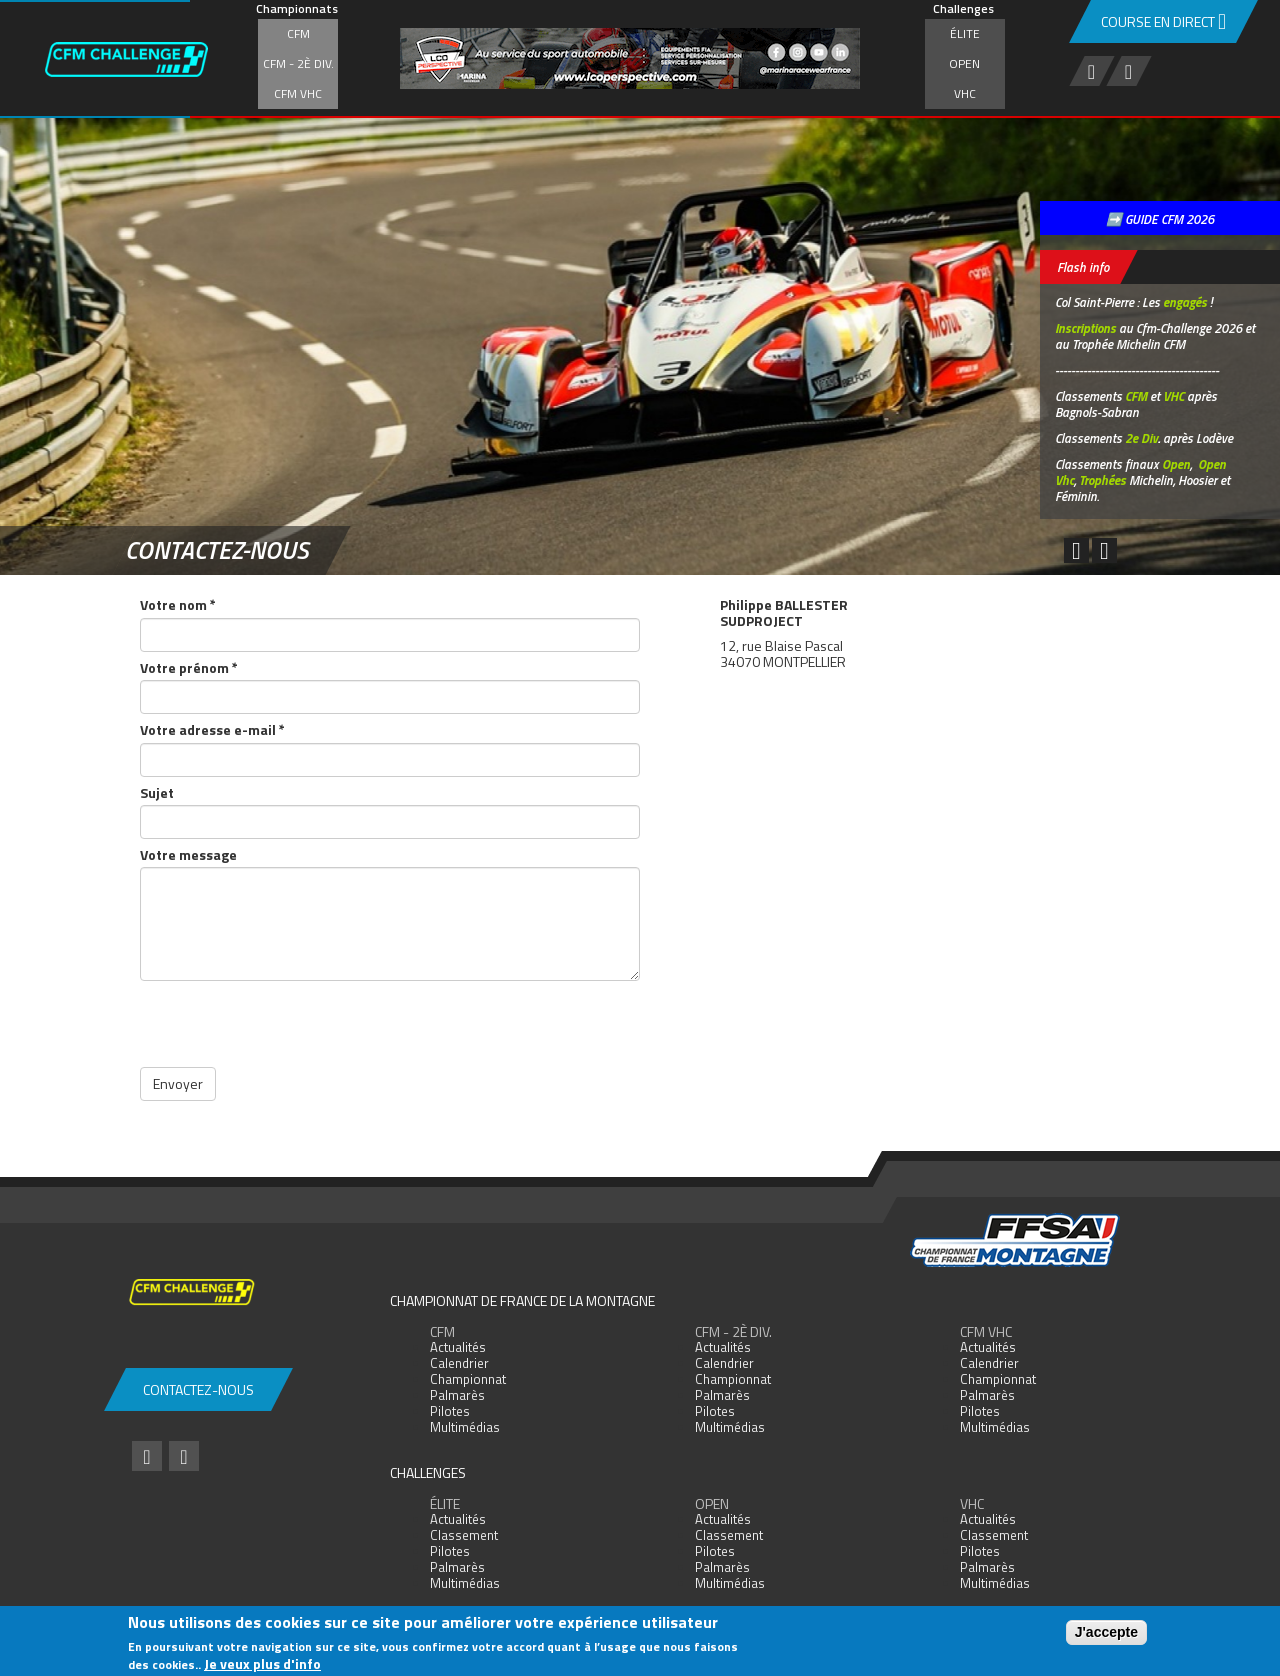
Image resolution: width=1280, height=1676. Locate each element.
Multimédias (465, 1427)
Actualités (458, 1347)
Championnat (468, 1379)
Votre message (188, 854)
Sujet (157, 792)
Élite (965, 33)
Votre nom (178, 604)
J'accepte (1106, 1632)
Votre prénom (189, 667)
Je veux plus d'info (262, 1663)
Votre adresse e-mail (212, 729)
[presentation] (292, 1028)
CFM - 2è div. (298, 63)
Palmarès (457, 1395)
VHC (965, 93)
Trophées (1102, 480)
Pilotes (450, 1411)
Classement (464, 1535)
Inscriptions (1085, 328)
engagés (1185, 302)
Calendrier (459, 1363)
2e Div (1141, 438)
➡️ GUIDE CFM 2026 (1160, 219)
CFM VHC (298, 93)
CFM (298, 33)
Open (964, 63)
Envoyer (178, 1083)
